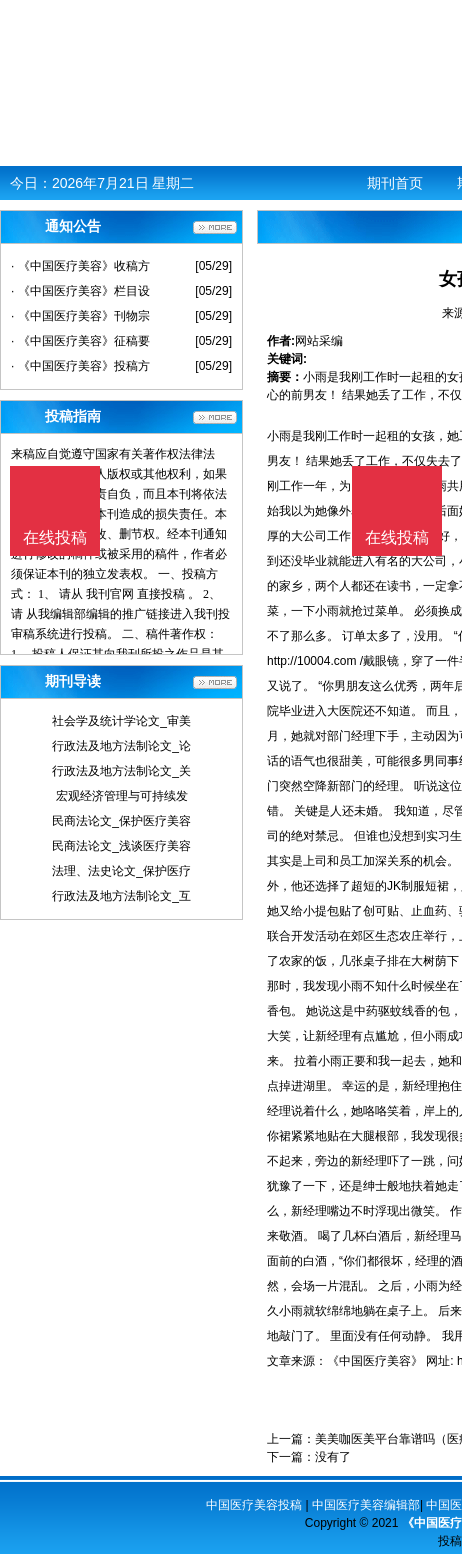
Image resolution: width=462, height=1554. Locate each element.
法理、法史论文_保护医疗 (121, 871)
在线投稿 (397, 537)
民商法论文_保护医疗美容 (121, 821)
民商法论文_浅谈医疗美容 (121, 846)
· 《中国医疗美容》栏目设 (80, 291)
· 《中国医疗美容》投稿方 (80, 366)
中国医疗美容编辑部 (366, 1505)
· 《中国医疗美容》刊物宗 (80, 316)
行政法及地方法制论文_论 (121, 746)
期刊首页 (395, 183)
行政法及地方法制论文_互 (121, 896)
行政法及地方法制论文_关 (121, 771)
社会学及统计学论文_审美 (121, 721)
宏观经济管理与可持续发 (122, 796)
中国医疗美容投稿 (254, 1505)
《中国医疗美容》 (375, 1361)
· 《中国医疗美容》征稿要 (80, 341)
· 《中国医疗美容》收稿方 (80, 266)
